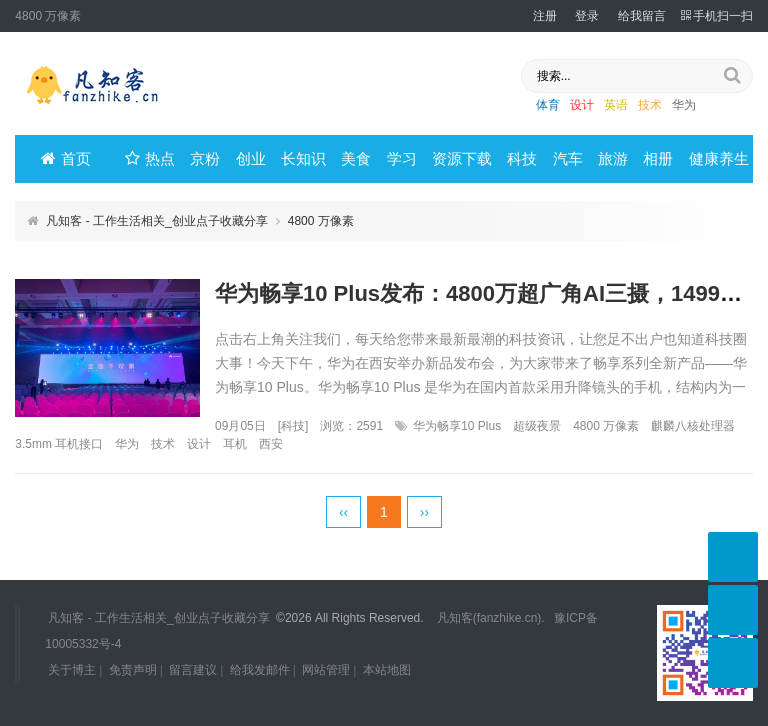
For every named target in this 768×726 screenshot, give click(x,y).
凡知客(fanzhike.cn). (491, 618)
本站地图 (387, 670)
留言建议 (193, 670)
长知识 (303, 158)
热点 (150, 158)
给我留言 (642, 16)
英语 (616, 105)
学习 (402, 158)
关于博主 (72, 670)
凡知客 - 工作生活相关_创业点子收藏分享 (156, 221)
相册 (658, 158)
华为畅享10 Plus (457, 426)
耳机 (235, 444)
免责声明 (133, 670)
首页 (66, 158)
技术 (650, 105)
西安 (271, 444)
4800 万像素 (606, 426)
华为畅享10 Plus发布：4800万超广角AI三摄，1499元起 (489, 293)
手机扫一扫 (717, 16)
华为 (684, 105)
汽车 (568, 158)
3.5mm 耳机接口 (59, 444)
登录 (587, 16)
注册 (545, 16)
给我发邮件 (260, 670)
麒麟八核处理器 (693, 426)
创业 (251, 158)
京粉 (205, 158)
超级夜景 (537, 426)
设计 (582, 105)
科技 (522, 158)
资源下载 (462, 158)
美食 (356, 158)
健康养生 (719, 158)
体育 (548, 105)
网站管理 (326, 670)
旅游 (613, 158)
